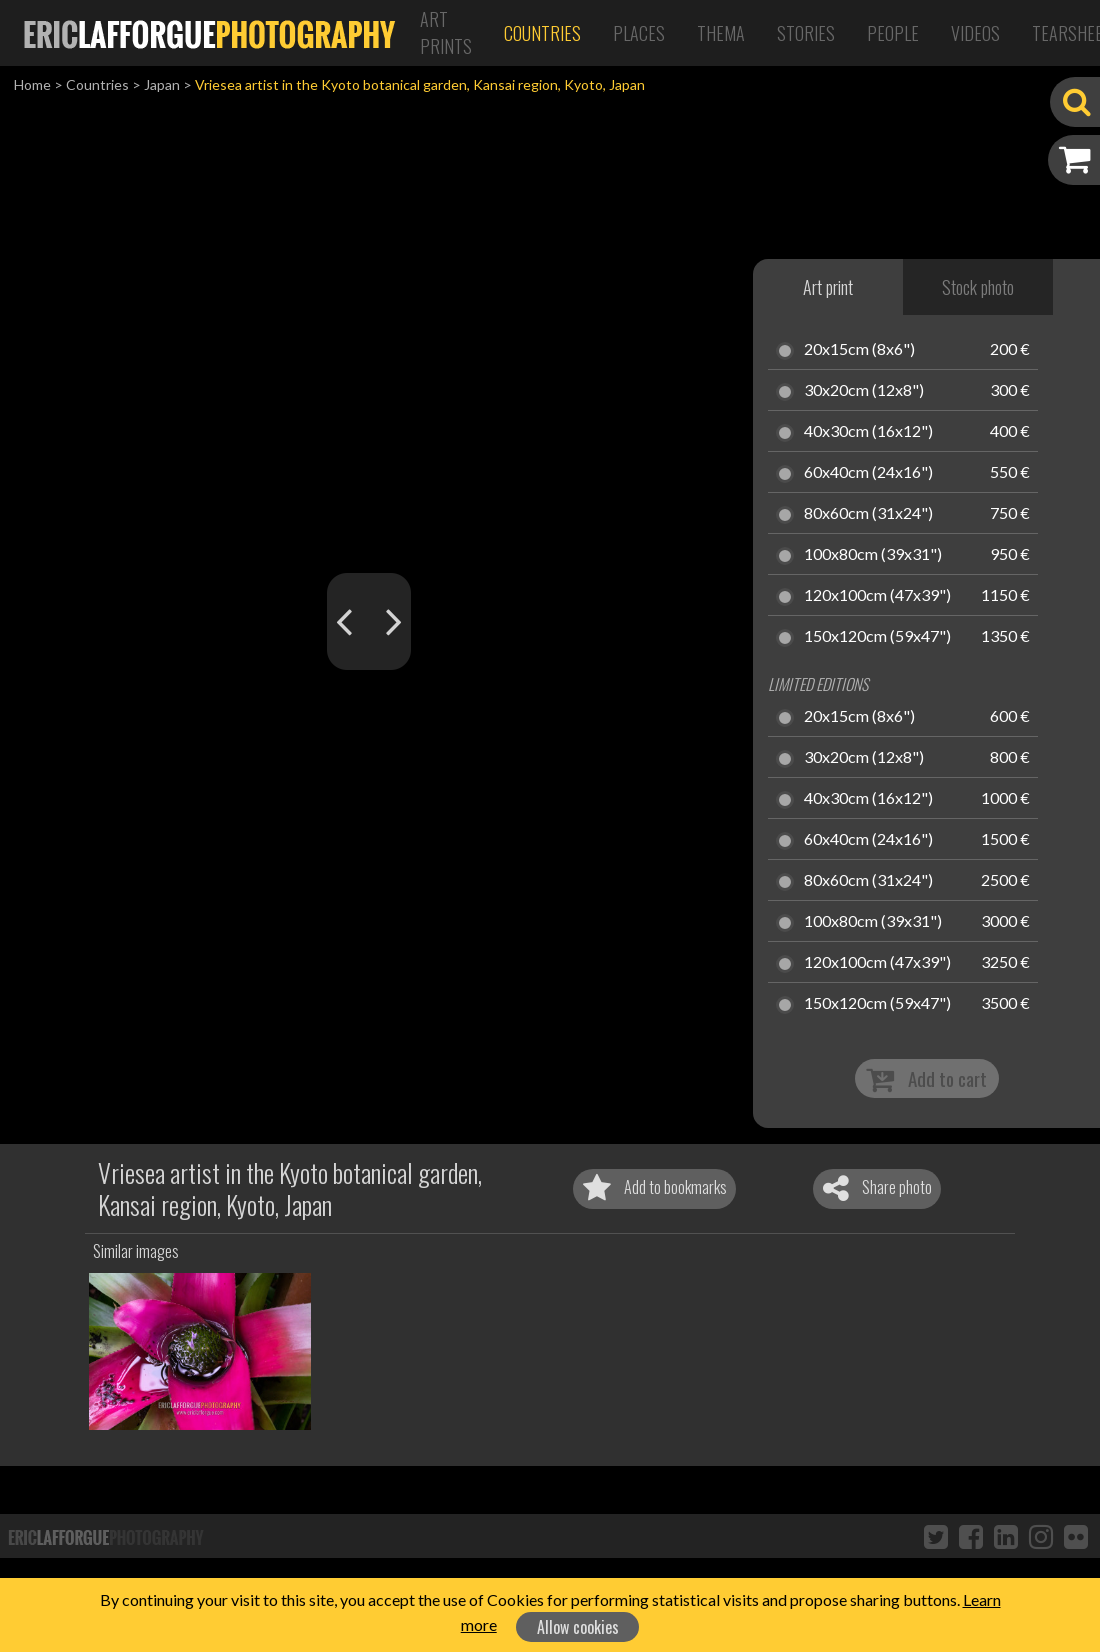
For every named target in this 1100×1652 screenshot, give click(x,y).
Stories (806, 33)
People (893, 33)
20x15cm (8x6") (859, 350)
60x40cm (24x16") (868, 473)
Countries (542, 33)
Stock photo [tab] (978, 287)
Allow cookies (578, 1627)
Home (32, 84)
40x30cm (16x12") (868, 432)
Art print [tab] (828, 287)
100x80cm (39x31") (873, 555)
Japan (162, 84)
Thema (721, 33)
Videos (975, 33)
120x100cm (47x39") (877, 596)
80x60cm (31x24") (868, 514)
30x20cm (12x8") (864, 391)
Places (639, 33)
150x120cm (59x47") (877, 637)
